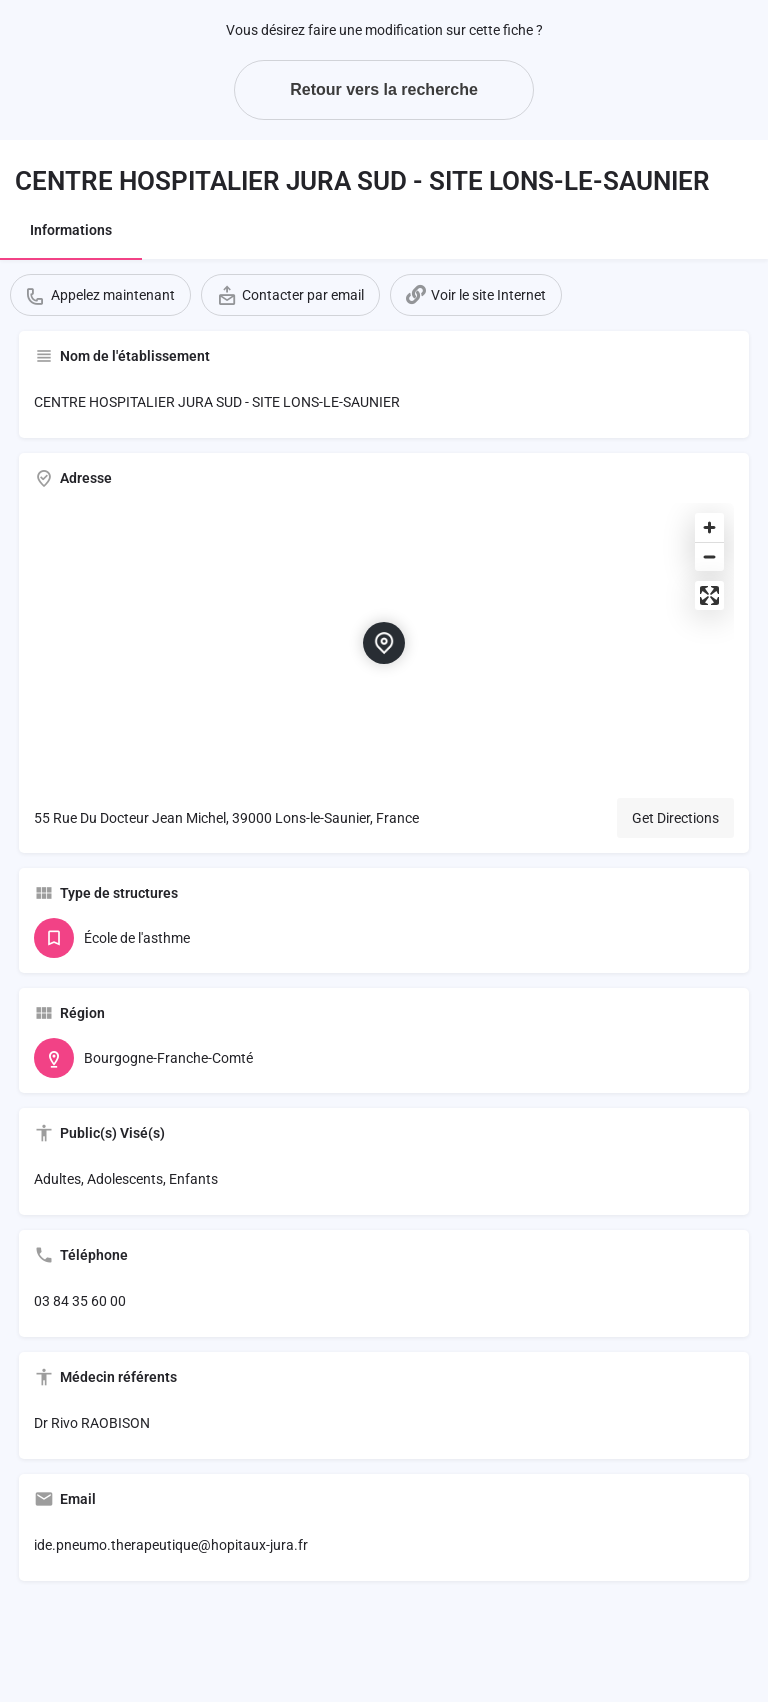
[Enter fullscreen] (709, 595)
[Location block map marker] (384, 643)
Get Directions (675, 818)
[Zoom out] (709, 556)
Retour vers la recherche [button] (384, 89)
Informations (71, 230)
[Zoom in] (709, 527)
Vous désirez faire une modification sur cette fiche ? (384, 30)
